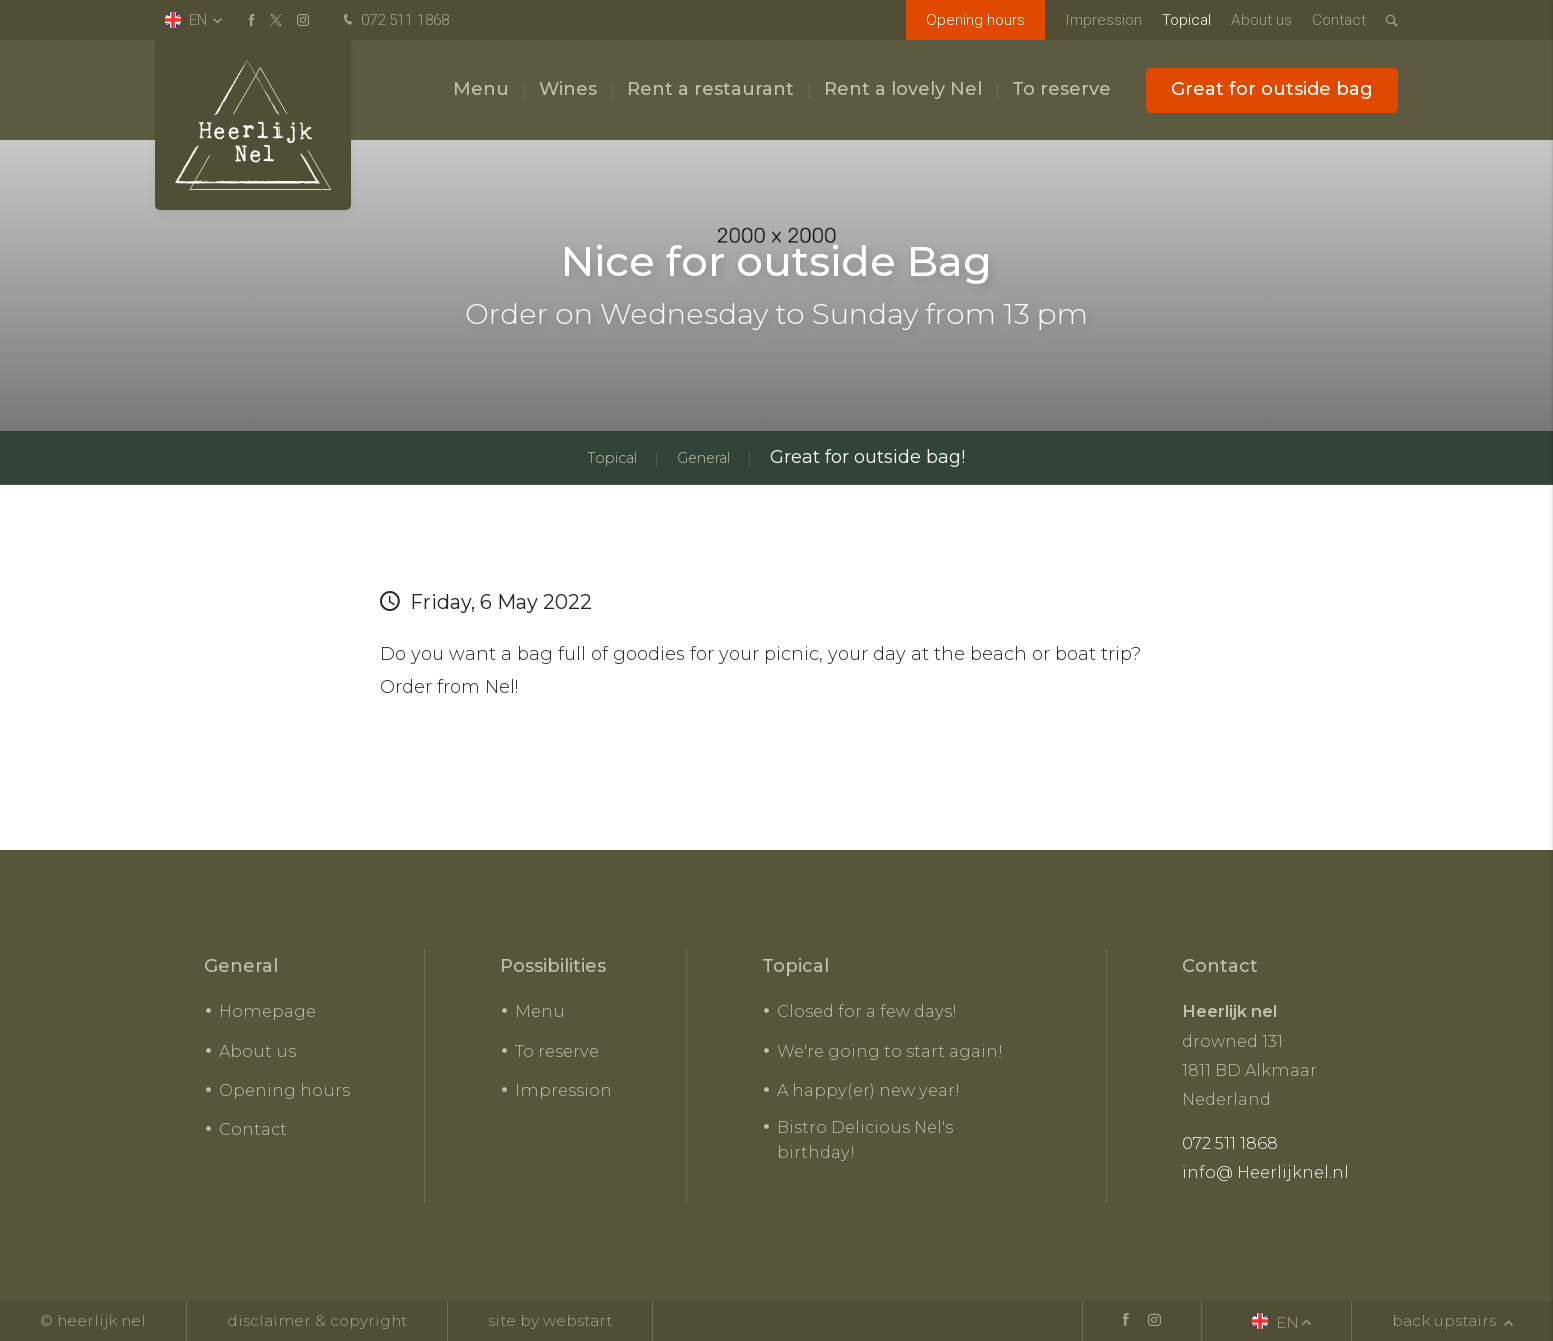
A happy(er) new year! (868, 1090)
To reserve (1061, 89)
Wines (568, 89)
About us (1261, 20)
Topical (1186, 20)
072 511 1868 (394, 21)
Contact (1339, 20)
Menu (481, 89)
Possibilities (553, 966)
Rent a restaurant (710, 89)
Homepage (267, 1011)
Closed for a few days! (867, 1011)
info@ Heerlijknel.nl (1265, 1172)
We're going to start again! (890, 1051)
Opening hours (975, 20)
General (241, 966)
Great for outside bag (1272, 89)
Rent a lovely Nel (903, 89)
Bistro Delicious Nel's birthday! (865, 1139)
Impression (1103, 20)
